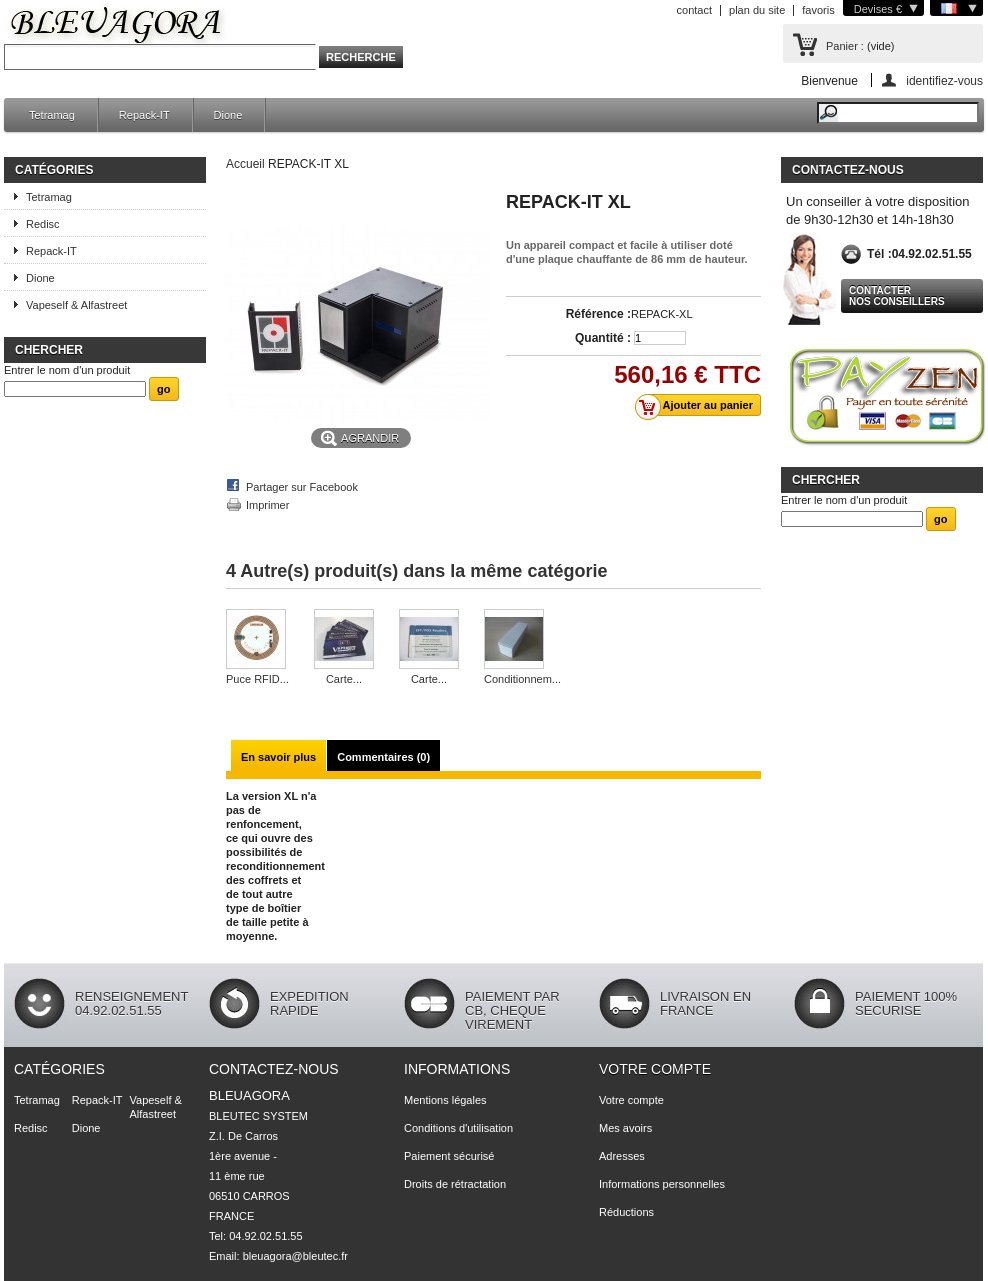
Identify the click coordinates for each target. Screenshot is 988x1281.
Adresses (622, 1156)
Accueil (245, 164)
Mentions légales (445, 1100)
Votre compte (655, 1069)
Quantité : (603, 338)
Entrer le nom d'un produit (67, 370)
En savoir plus (278, 757)
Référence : (598, 314)
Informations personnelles (662, 1184)
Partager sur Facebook (302, 487)
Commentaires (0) (383, 757)
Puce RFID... (257, 679)
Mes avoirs (625, 1128)
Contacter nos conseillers (897, 296)
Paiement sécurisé (449, 1156)
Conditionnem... (522, 679)
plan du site (757, 10)
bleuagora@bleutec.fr (295, 1256)
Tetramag (52, 115)
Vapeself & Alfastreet (76, 305)
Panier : (845, 46)
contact (694, 10)
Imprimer (267, 505)
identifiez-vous (944, 80)
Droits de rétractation (455, 1184)
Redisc (43, 224)
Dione (228, 115)
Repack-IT (144, 115)
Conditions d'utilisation (458, 1128)
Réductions (626, 1212)
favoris (818, 10)
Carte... (344, 679)
